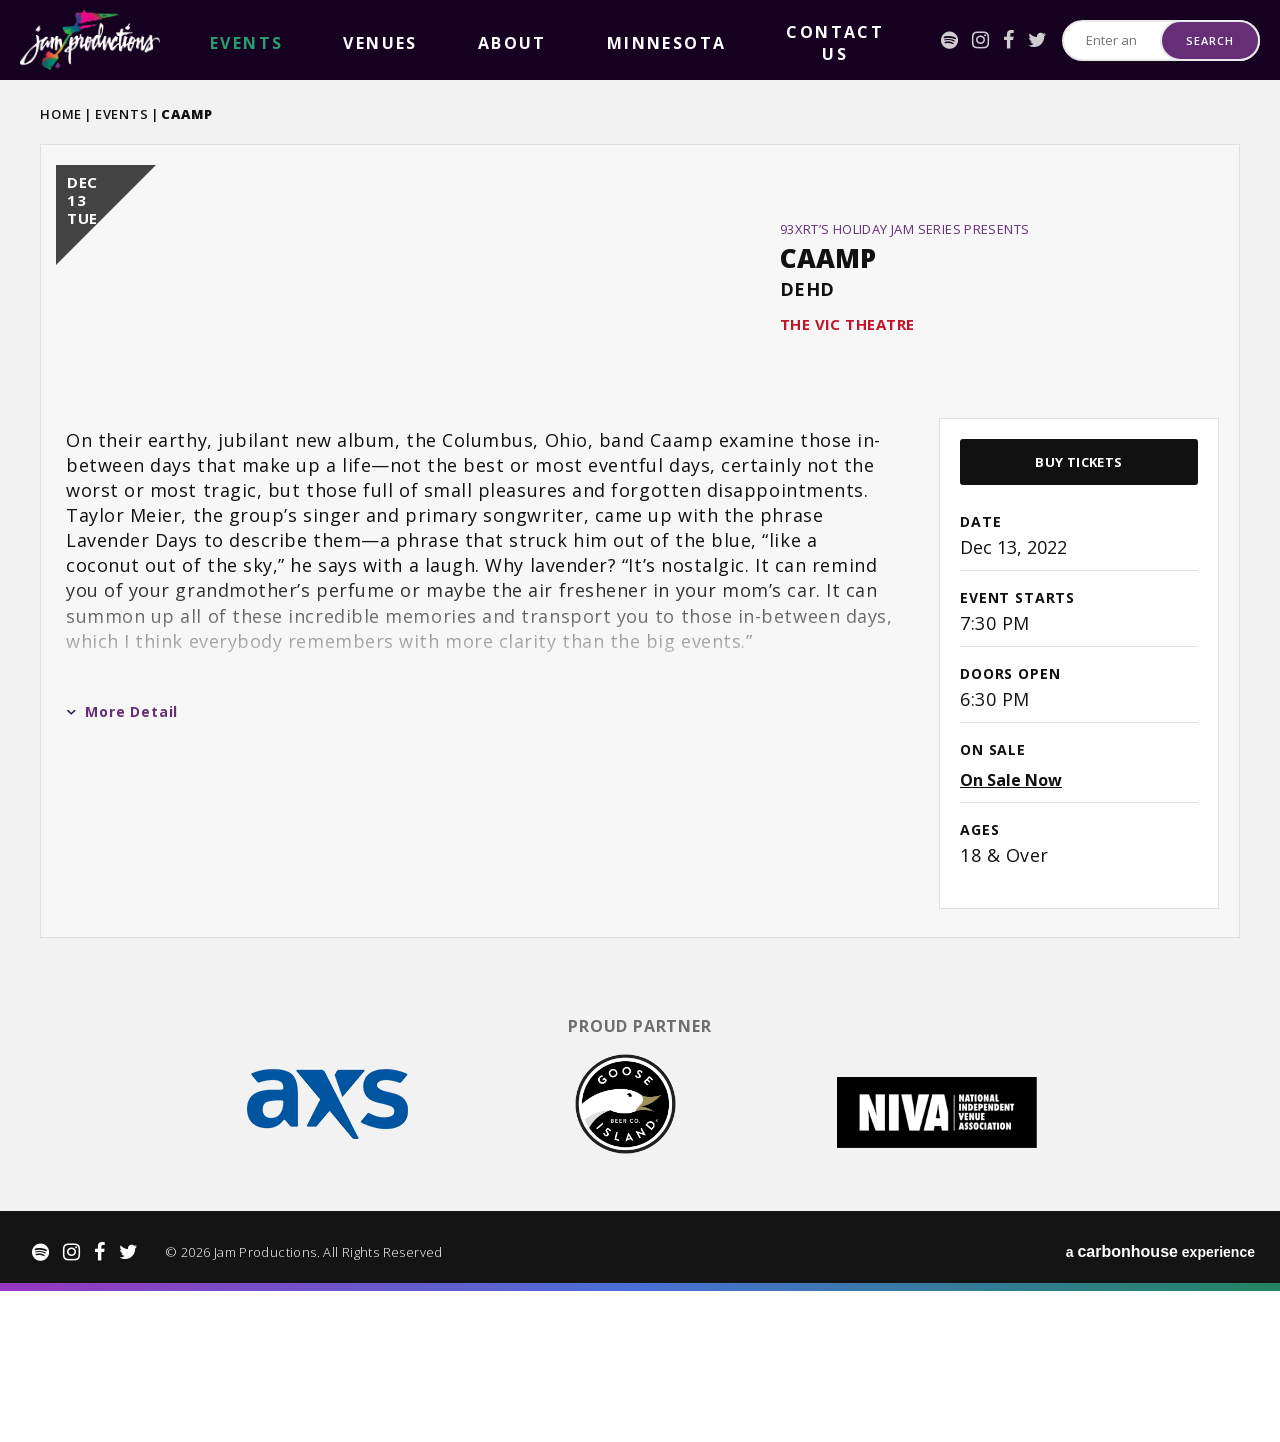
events (214, 40)
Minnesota (435, 40)
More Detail (122, 879)
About (351, 40)
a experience (1160, 1402)
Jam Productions (90, 40)
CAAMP (828, 342)
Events (122, 114)
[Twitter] (935, 40)
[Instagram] (878, 40)
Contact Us (539, 40)
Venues (283, 40)
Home (61, 114)
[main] (640, 623)
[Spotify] (847, 40)
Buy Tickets (1078, 630)
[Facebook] (906, 40)
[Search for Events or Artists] (1061, 40)
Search (1209, 40)
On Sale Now (1011, 948)
